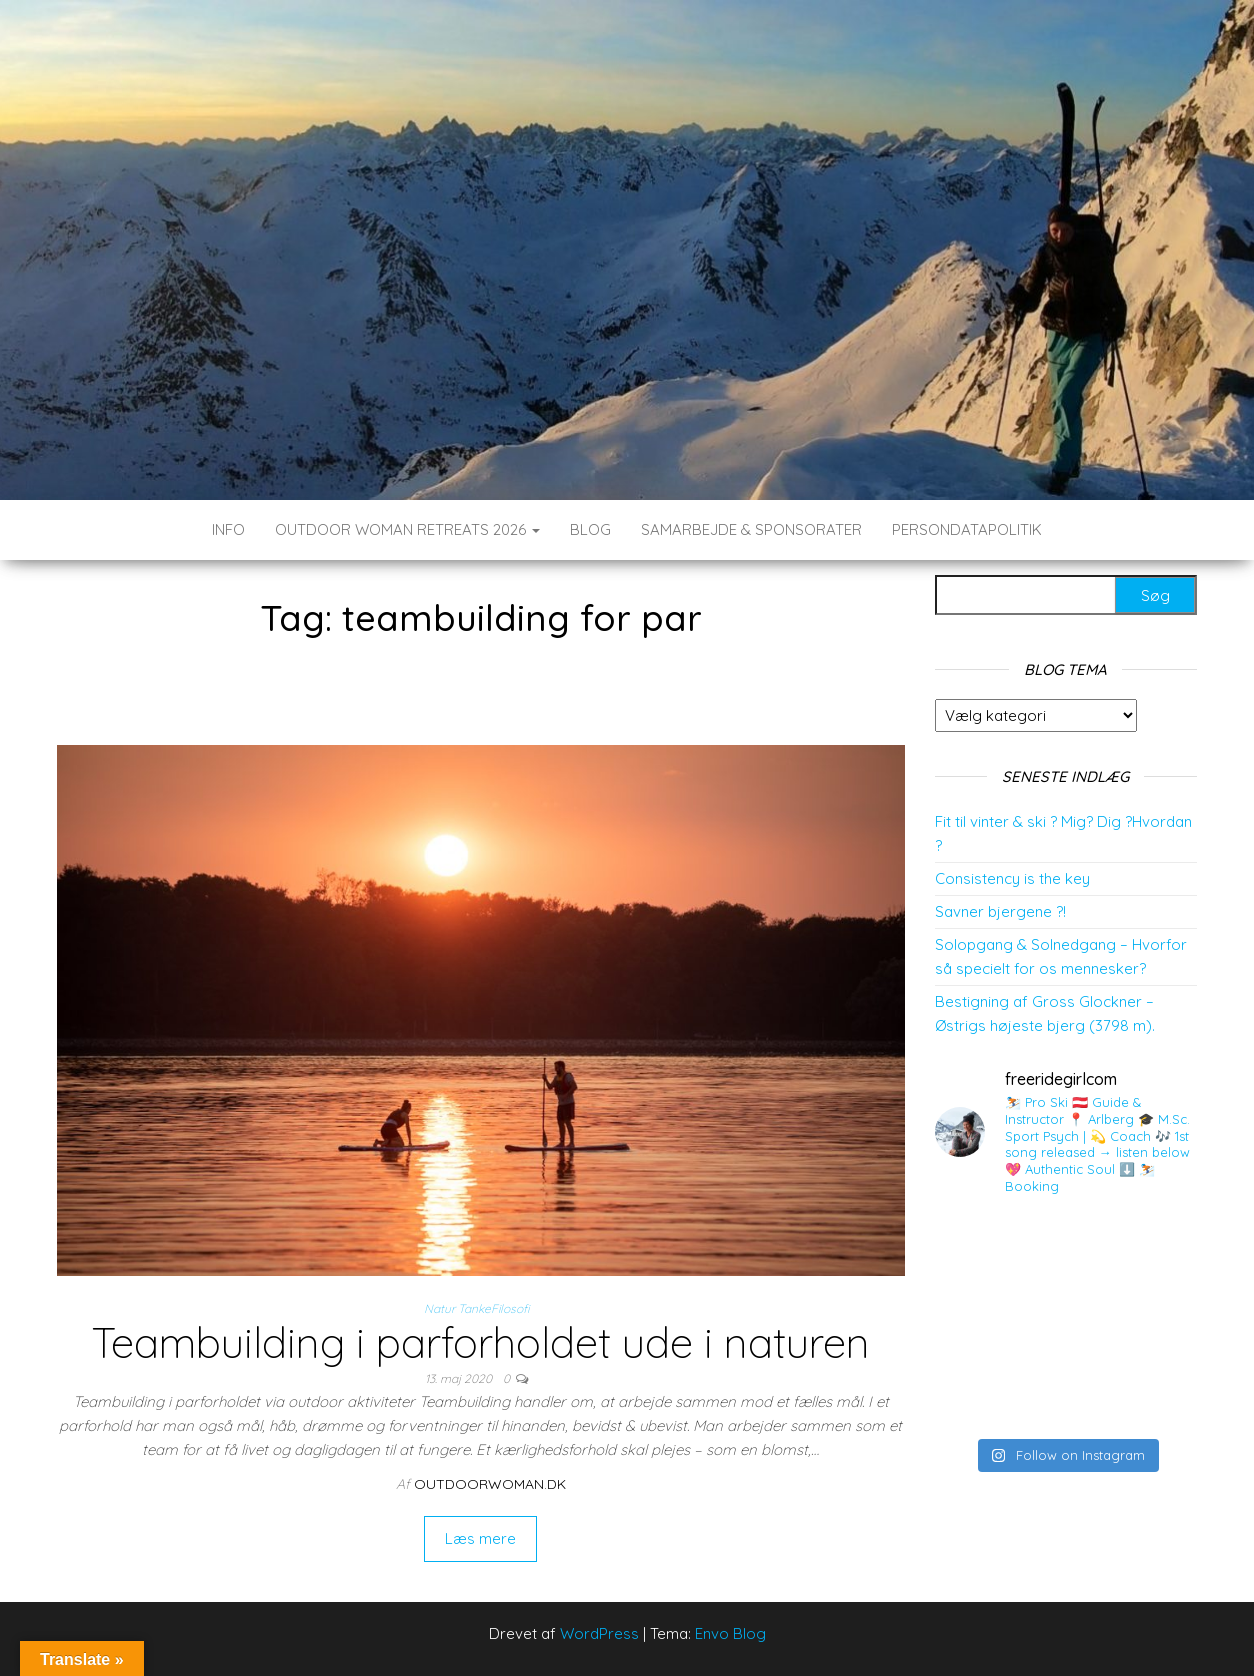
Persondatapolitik (967, 529)
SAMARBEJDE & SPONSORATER (751, 529)
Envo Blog (730, 1633)
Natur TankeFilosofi (476, 1308)
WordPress (599, 1633)
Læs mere (480, 1538)
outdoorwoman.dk (490, 1484)
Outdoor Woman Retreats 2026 (407, 529)
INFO (228, 529)
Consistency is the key (1012, 878)
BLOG (590, 529)
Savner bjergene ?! (1000, 911)
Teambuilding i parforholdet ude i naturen (480, 1342)
